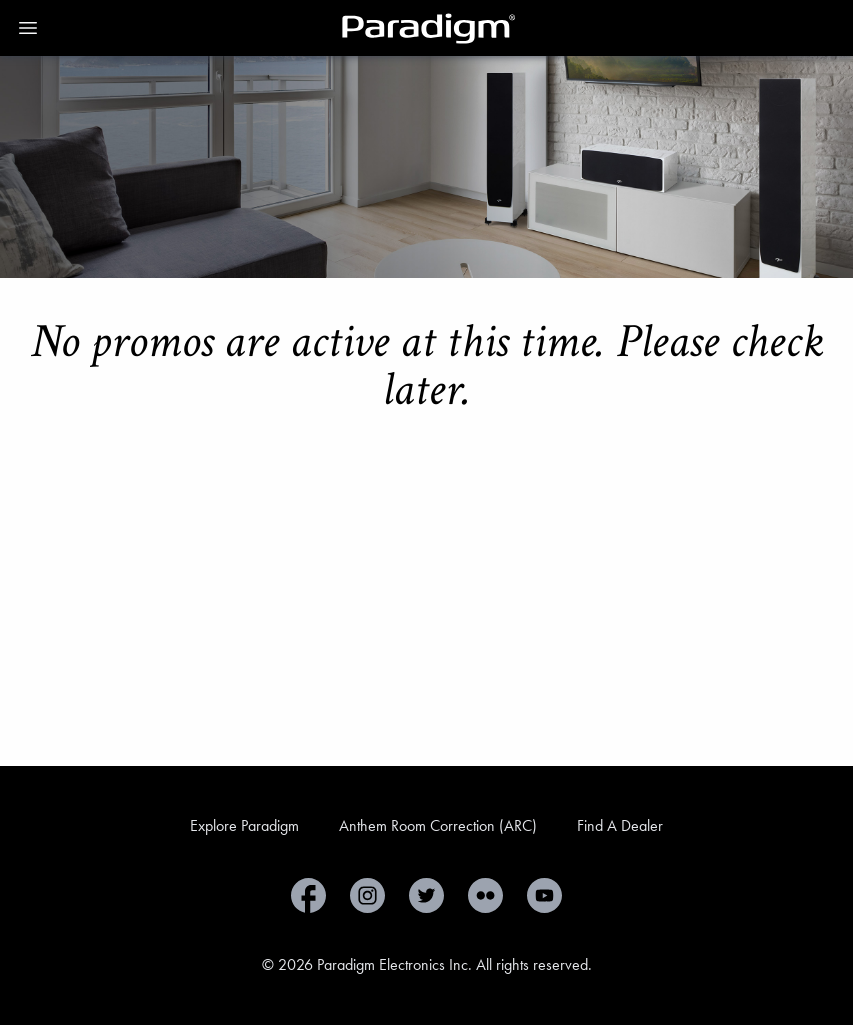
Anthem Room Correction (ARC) (438, 825)
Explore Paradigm (244, 825)
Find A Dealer (620, 825)
